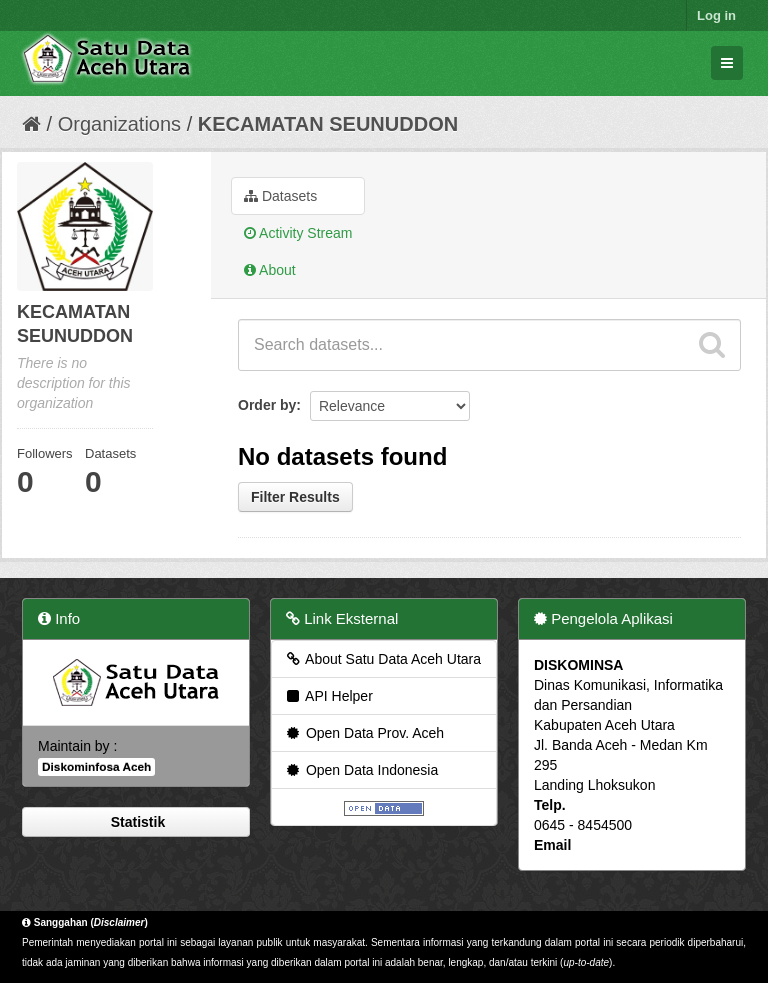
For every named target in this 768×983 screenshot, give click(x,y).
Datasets (280, 196)
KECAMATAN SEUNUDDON (328, 124)
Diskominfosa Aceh (96, 767)
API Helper (328, 696)
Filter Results (295, 497)
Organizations (119, 124)
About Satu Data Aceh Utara (382, 659)
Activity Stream (298, 233)
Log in (716, 15)
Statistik (136, 822)
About (270, 270)
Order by (267, 405)
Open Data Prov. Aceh (364, 733)
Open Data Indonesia (361, 770)
